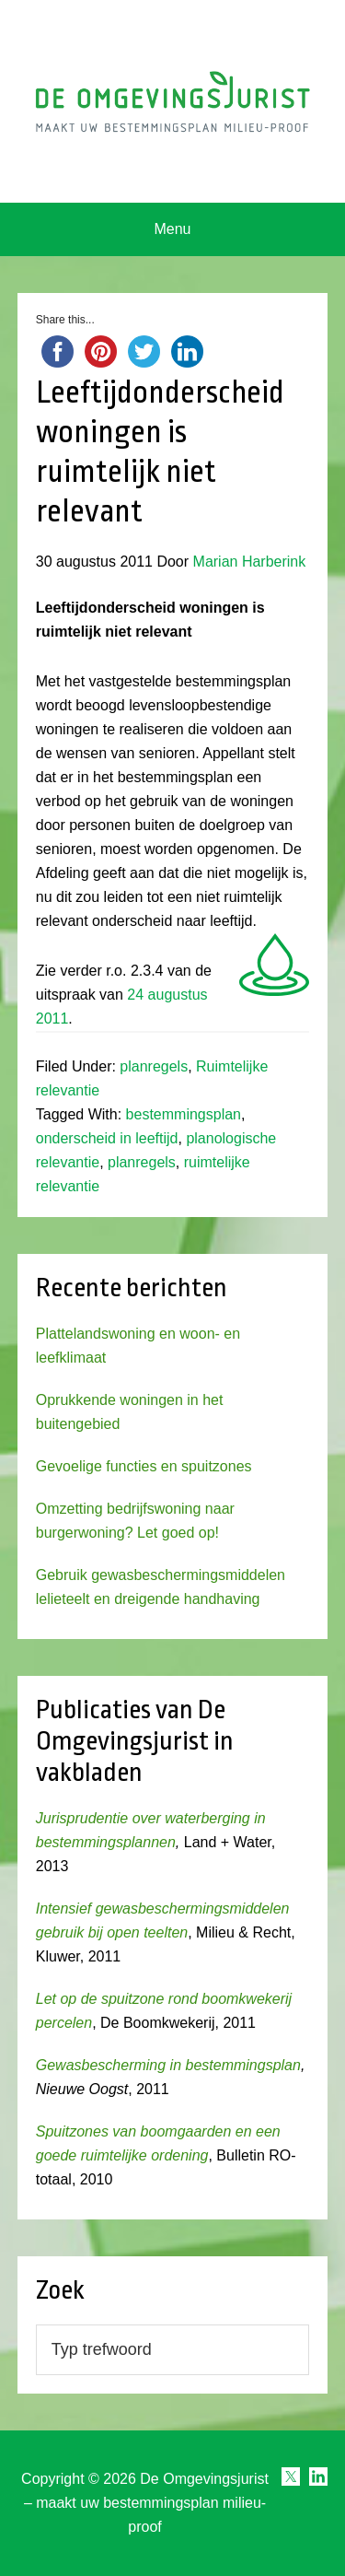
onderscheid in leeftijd (107, 1138)
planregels (154, 1066)
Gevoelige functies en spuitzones (144, 1466)
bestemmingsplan (183, 1114)
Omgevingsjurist (173, 101)
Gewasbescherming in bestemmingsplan (168, 2065)
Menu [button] (172, 229)
